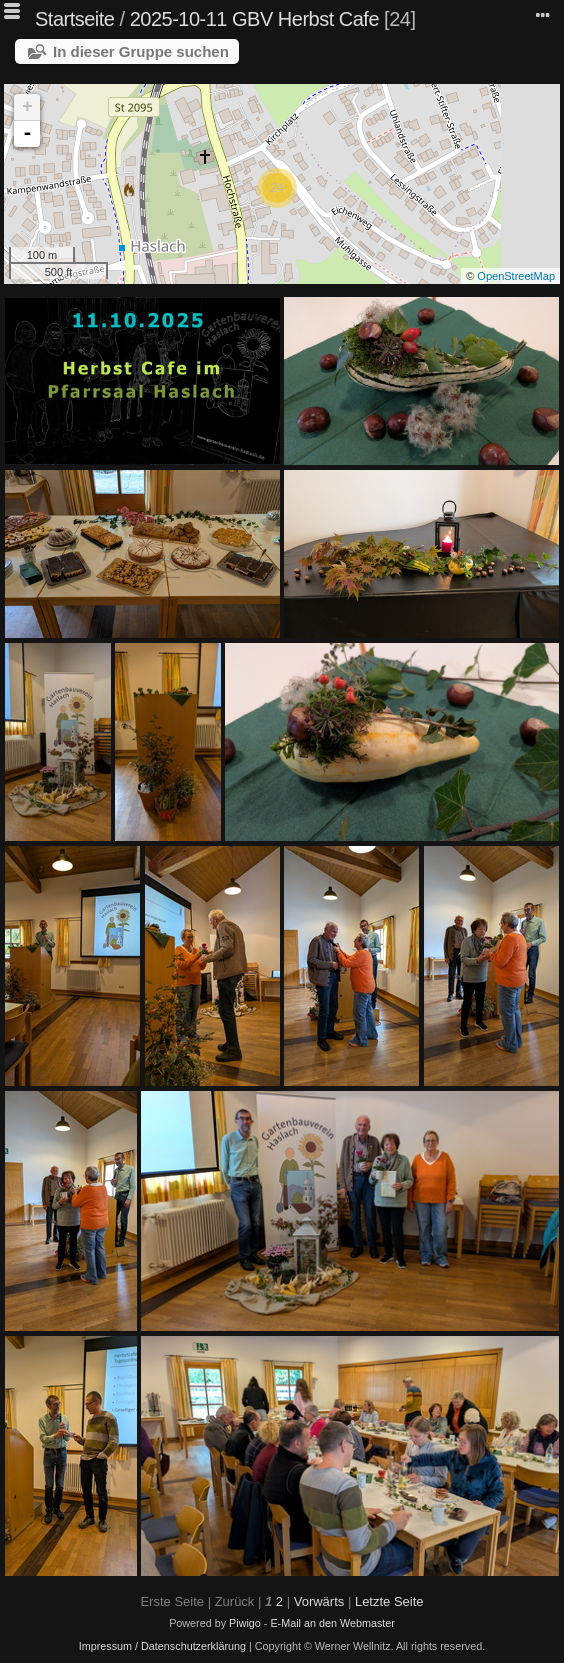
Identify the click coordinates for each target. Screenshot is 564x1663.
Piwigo (245, 1623)
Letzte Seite (389, 1601)
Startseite (74, 19)
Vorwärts (319, 1601)
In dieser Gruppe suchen (141, 51)
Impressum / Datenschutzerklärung (162, 1646)
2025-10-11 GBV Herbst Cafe (254, 19)
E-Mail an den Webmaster (332, 1623)
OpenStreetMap (516, 276)
